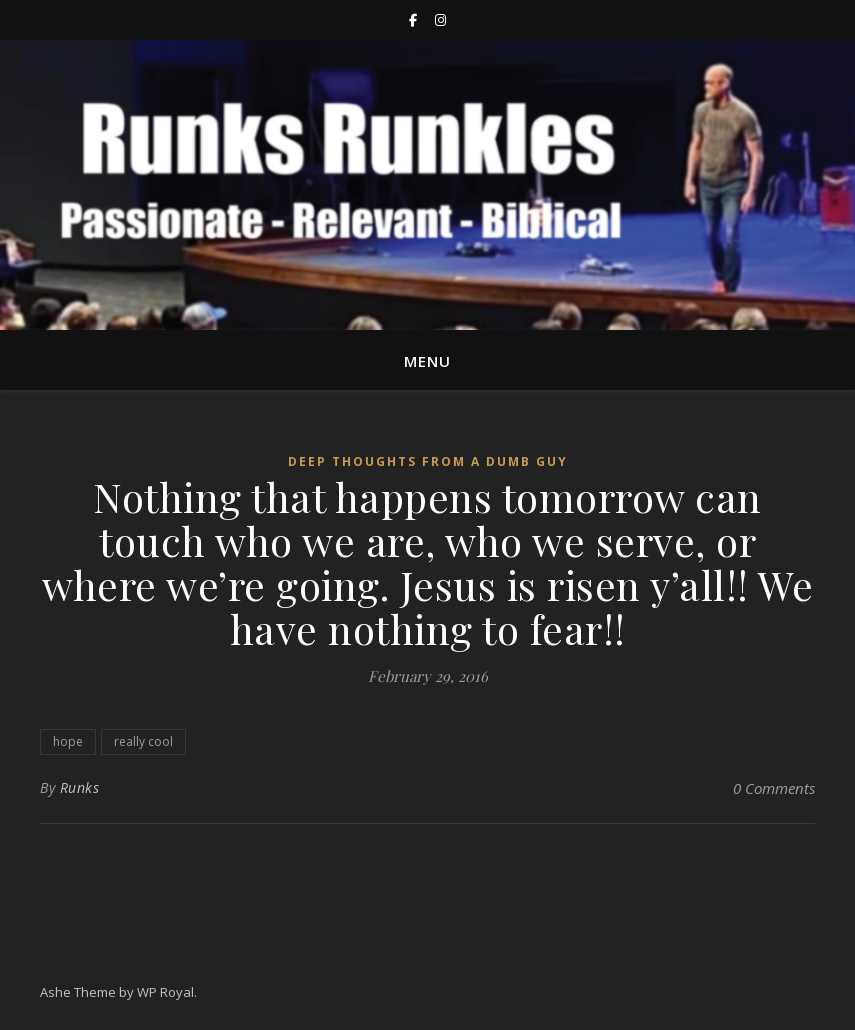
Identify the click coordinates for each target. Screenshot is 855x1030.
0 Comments (774, 788)
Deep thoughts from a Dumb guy (428, 461)
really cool (143, 741)
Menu (427, 361)
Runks (80, 787)
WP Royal (165, 992)
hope (68, 741)
